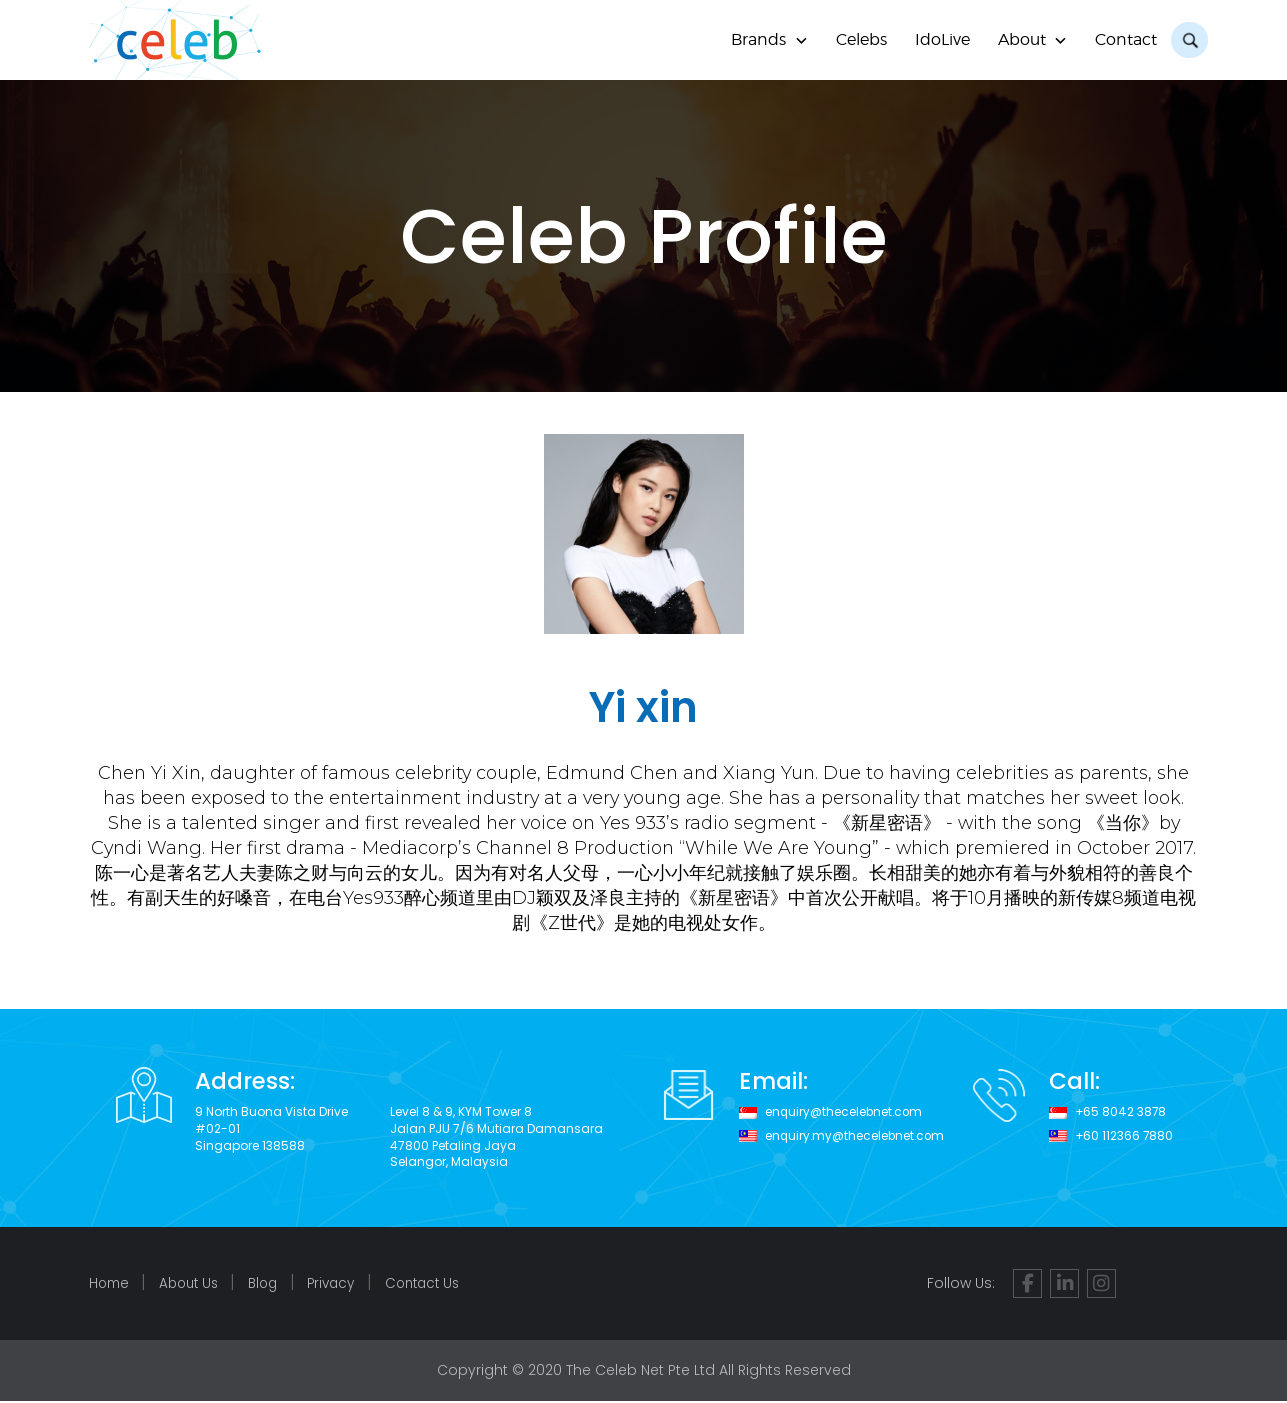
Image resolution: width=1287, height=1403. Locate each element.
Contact (1124, 39)
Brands (755, 39)
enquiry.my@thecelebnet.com (857, 1136)
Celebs (858, 39)
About (1019, 39)
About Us (194, 1284)
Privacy (345, 1284)
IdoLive (939, 39)
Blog (273, 1284)
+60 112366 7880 (1124, 1136)
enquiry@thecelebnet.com (845, 1112)
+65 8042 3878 (1120, 1112)
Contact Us (442, 1284)
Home (110, 1284)
